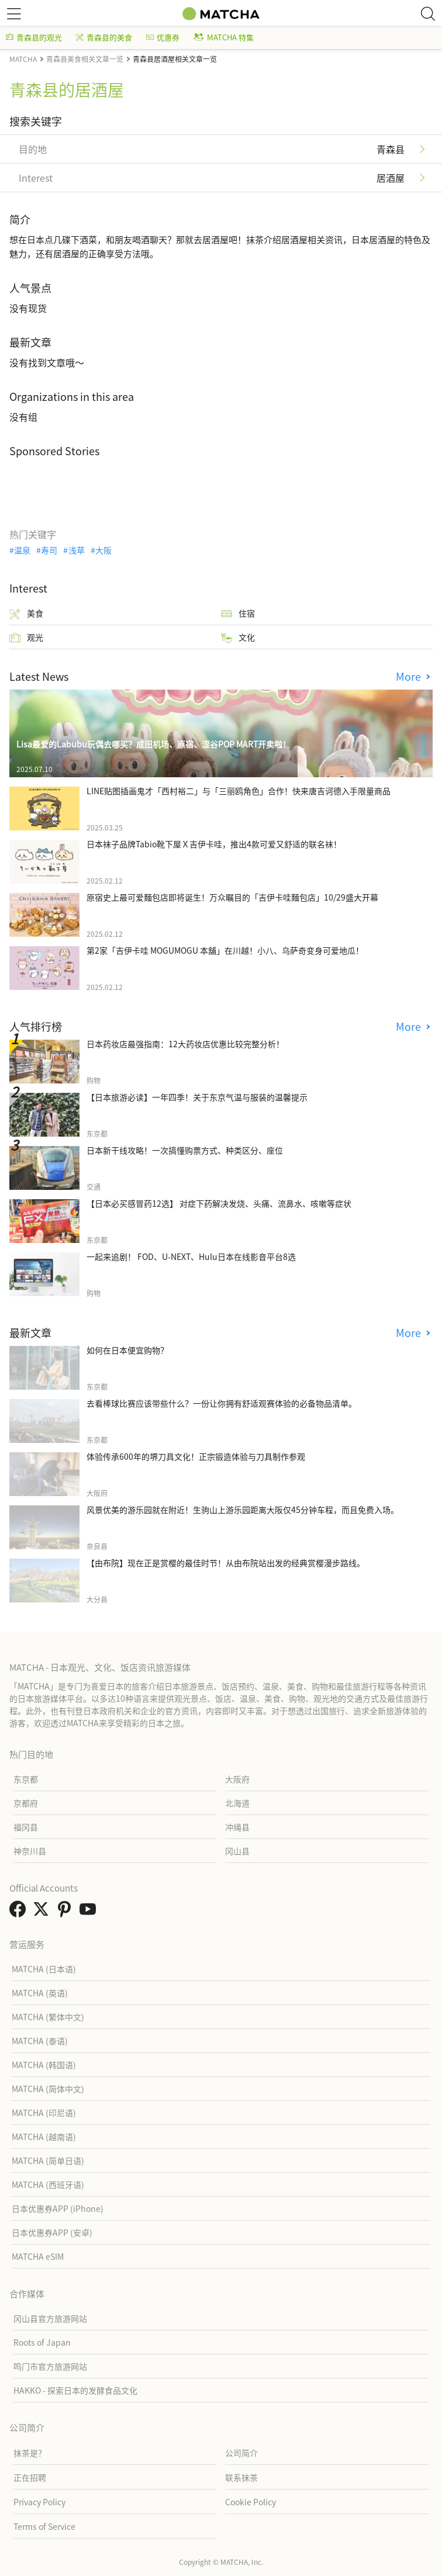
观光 (26, 637)
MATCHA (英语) (40, 1993)
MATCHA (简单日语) (48, 2160)
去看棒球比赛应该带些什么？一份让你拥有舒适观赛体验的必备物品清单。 (222, 1403)
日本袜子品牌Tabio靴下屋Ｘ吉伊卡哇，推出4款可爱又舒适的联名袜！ (214, 844)
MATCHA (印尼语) (44, 2112)
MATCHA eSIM (38, 2256)
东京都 (25, 1779)
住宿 (238, 613)
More (410, 676)
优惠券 (162, 37)
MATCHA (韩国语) (44, 2065)
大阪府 (237, 1779)
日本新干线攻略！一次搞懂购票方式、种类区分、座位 (185, 1150)
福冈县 (25, 1827)
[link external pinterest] (66, 1912)
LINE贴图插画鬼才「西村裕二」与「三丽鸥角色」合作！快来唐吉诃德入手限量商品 (239, 791)
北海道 (237, 1803)
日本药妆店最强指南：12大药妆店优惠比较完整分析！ (185, 1044)
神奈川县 (29, 1851)
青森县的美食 (104, 37)
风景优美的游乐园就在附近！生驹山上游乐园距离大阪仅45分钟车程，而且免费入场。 (243, 1509)
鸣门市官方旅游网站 (50, 2366)
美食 (26, 613)
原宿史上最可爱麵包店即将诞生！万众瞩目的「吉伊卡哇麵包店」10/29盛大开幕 (232, 897)
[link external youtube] (90, 1912)
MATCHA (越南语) (44, 2136)
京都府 (25, 1803)
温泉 (22, 550)
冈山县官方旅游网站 (50, 2318)
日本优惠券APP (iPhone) (57, 2208)
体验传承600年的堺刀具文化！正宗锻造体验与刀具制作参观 (196, 1456)
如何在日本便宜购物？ (127, 1350)
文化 (238, 637)
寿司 (49, 550)
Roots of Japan (42, 2342)
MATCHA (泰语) (40, 2041)
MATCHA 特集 (224, 37)
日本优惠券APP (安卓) (52, 2232)
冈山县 (237, 1851)
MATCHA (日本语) (44, 1969)
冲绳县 (237, 1827)
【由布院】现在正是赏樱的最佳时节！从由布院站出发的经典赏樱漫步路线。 (226, 1563)
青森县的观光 (34, 37)
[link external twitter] (43, 1912)
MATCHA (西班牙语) (48, 2184)
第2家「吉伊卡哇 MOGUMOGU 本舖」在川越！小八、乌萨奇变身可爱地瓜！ (225, 950)
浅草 (76, 550)
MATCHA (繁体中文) (48, 2017)
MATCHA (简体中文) (48, 2088)
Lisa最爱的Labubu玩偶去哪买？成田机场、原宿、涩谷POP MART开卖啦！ (153, 744)
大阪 (103, 550)
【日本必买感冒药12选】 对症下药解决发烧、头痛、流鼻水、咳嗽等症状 (219, 1203)
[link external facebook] (19, 1912)
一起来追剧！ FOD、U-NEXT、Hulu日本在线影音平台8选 (191, 1256)
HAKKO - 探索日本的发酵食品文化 (75, 2390)
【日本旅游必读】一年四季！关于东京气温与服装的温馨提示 (197, 1097)
